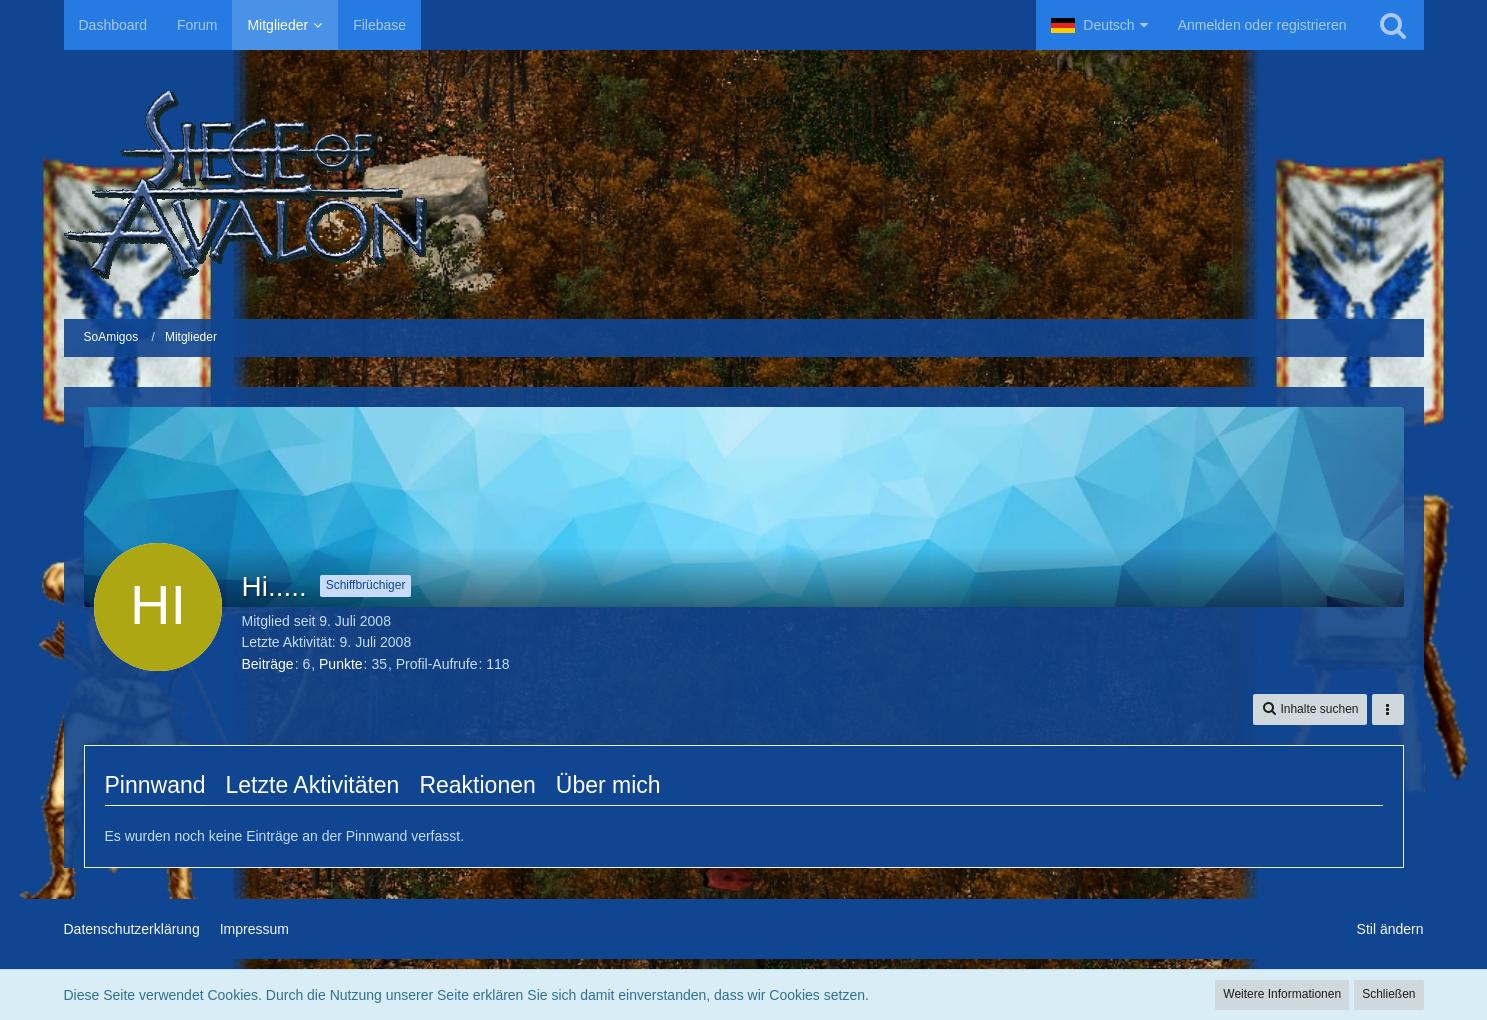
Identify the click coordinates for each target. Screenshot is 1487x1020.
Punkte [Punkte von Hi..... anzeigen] (341, 664)
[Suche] (1393, 25)
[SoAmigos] (744, 184)
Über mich (608, 785)
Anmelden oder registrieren (1262, 25)
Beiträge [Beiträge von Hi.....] (268, 664)
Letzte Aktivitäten (313, 785)
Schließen (1388, 994)
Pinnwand (155, 785)
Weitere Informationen (1282, 994)
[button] (1099, 25)
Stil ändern (1390, 929)
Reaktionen (477, 785)
